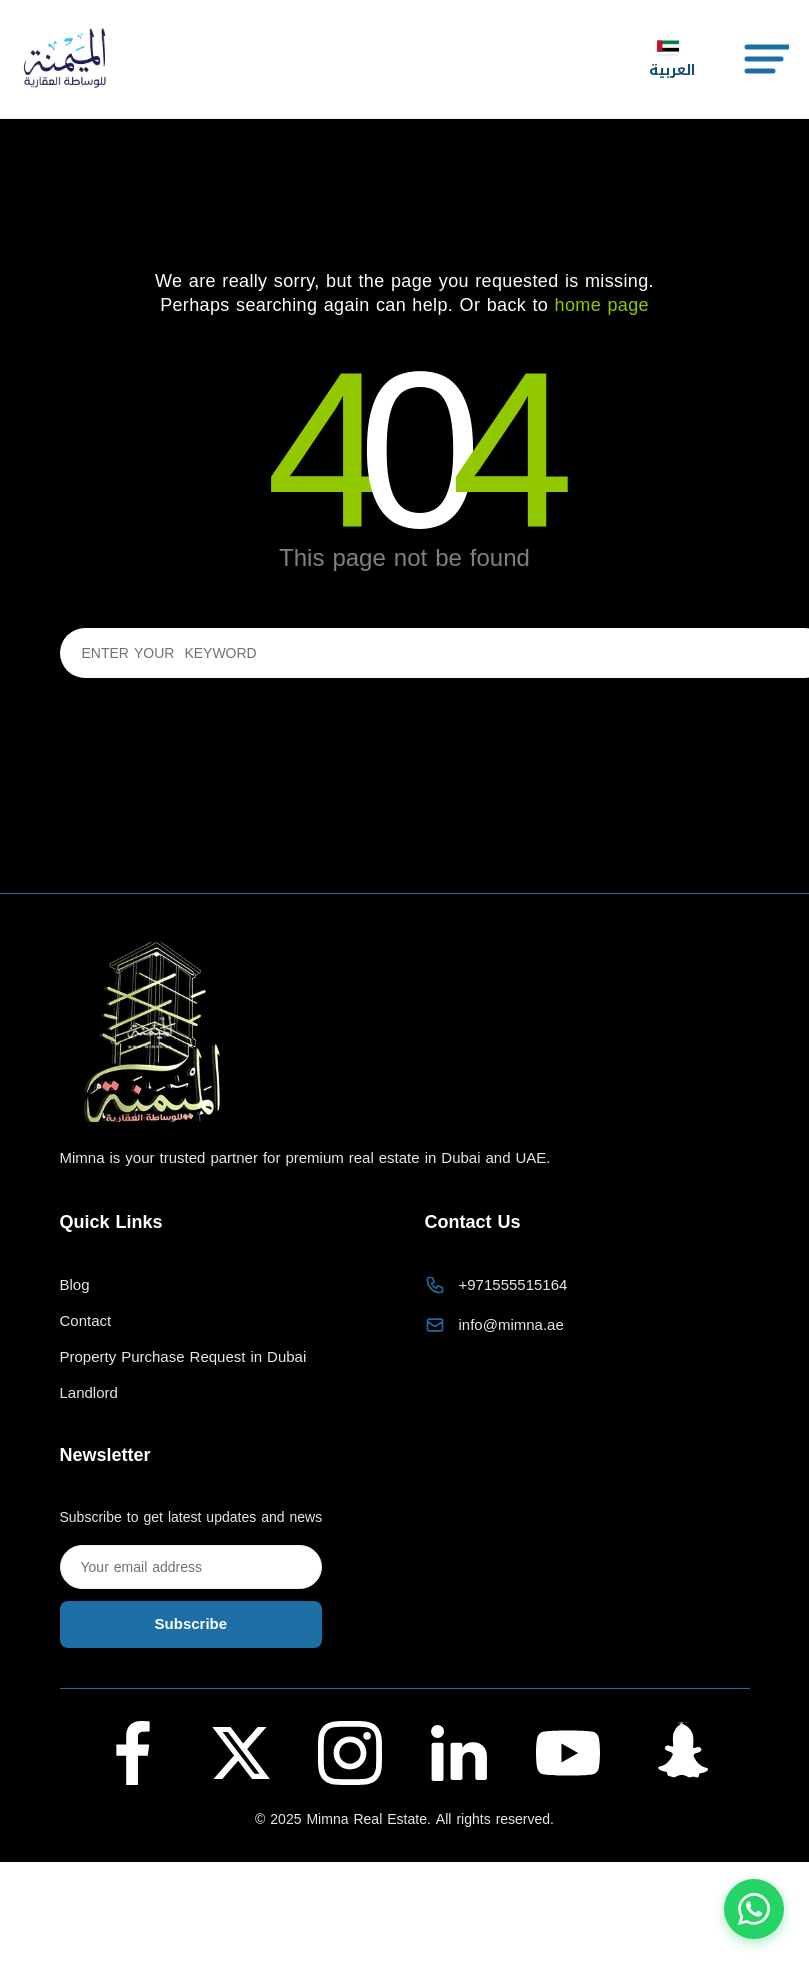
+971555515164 (513, 1285)
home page (602, 305)
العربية (672, 61)
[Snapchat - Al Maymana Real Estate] (676, 1753)
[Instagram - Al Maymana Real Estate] (350, 1753)
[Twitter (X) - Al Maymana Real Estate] (241, 1753)
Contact (86, 1321)
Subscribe (191, 1624)
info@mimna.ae (511, 1325)
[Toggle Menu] (765, 59)
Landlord (89, 1393)
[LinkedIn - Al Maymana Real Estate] (459, 1753)
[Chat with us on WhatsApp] (754, 1909)
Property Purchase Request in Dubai (183, 1357)
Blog (75, 1285)
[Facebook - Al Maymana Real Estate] (133, 1753)
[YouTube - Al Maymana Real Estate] (568, 1753)
